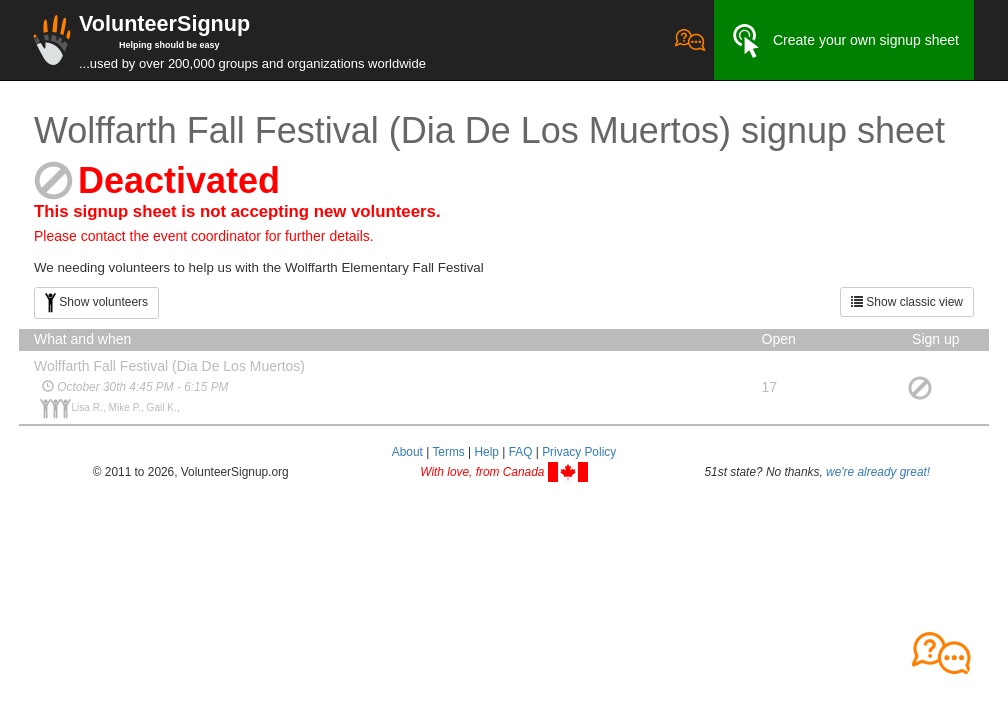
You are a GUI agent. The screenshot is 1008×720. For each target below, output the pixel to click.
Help (486, 452)
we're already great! (878, 472)
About (407, 452)
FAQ (521, 452)
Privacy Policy (579, 452)
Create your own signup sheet (844, 41)
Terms (448, 452)
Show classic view (907, 302)
